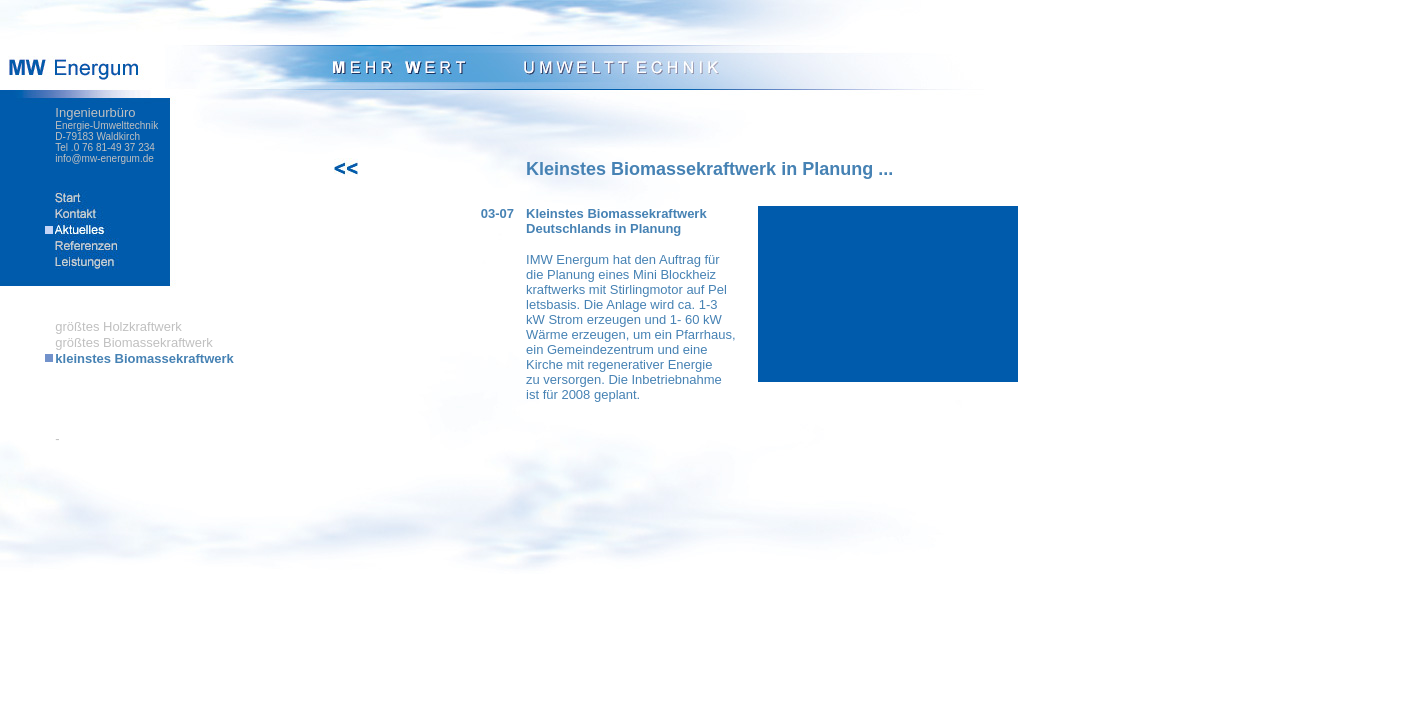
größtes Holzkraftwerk (118, 326)
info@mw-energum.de (104, 158)
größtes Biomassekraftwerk (134, 342)
